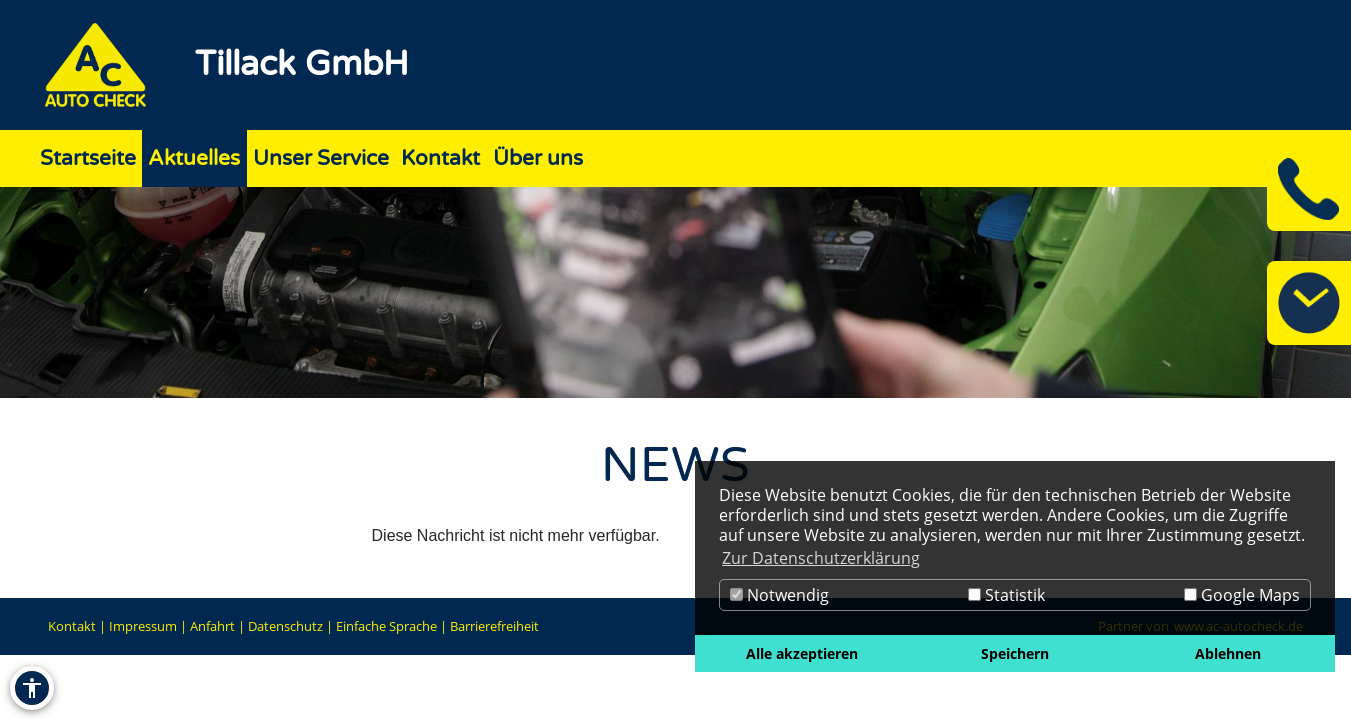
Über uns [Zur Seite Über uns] (538, 158)
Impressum (143, 626)
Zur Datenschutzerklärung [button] (821, 558)
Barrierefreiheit (494, 626)
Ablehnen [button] (1228, 653)
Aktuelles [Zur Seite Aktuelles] (194, 158)
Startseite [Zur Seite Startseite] (88, 158)
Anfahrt (212, 626)
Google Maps (1242, 595)
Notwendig (779, 595)
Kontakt (72, 626)
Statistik (1006, 595)
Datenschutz (285, 626)
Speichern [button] (1015, 653)
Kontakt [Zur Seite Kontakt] (440, 158)
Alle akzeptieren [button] (802, 653)
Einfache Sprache (386, 626)
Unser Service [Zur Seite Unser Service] (321, 158)
